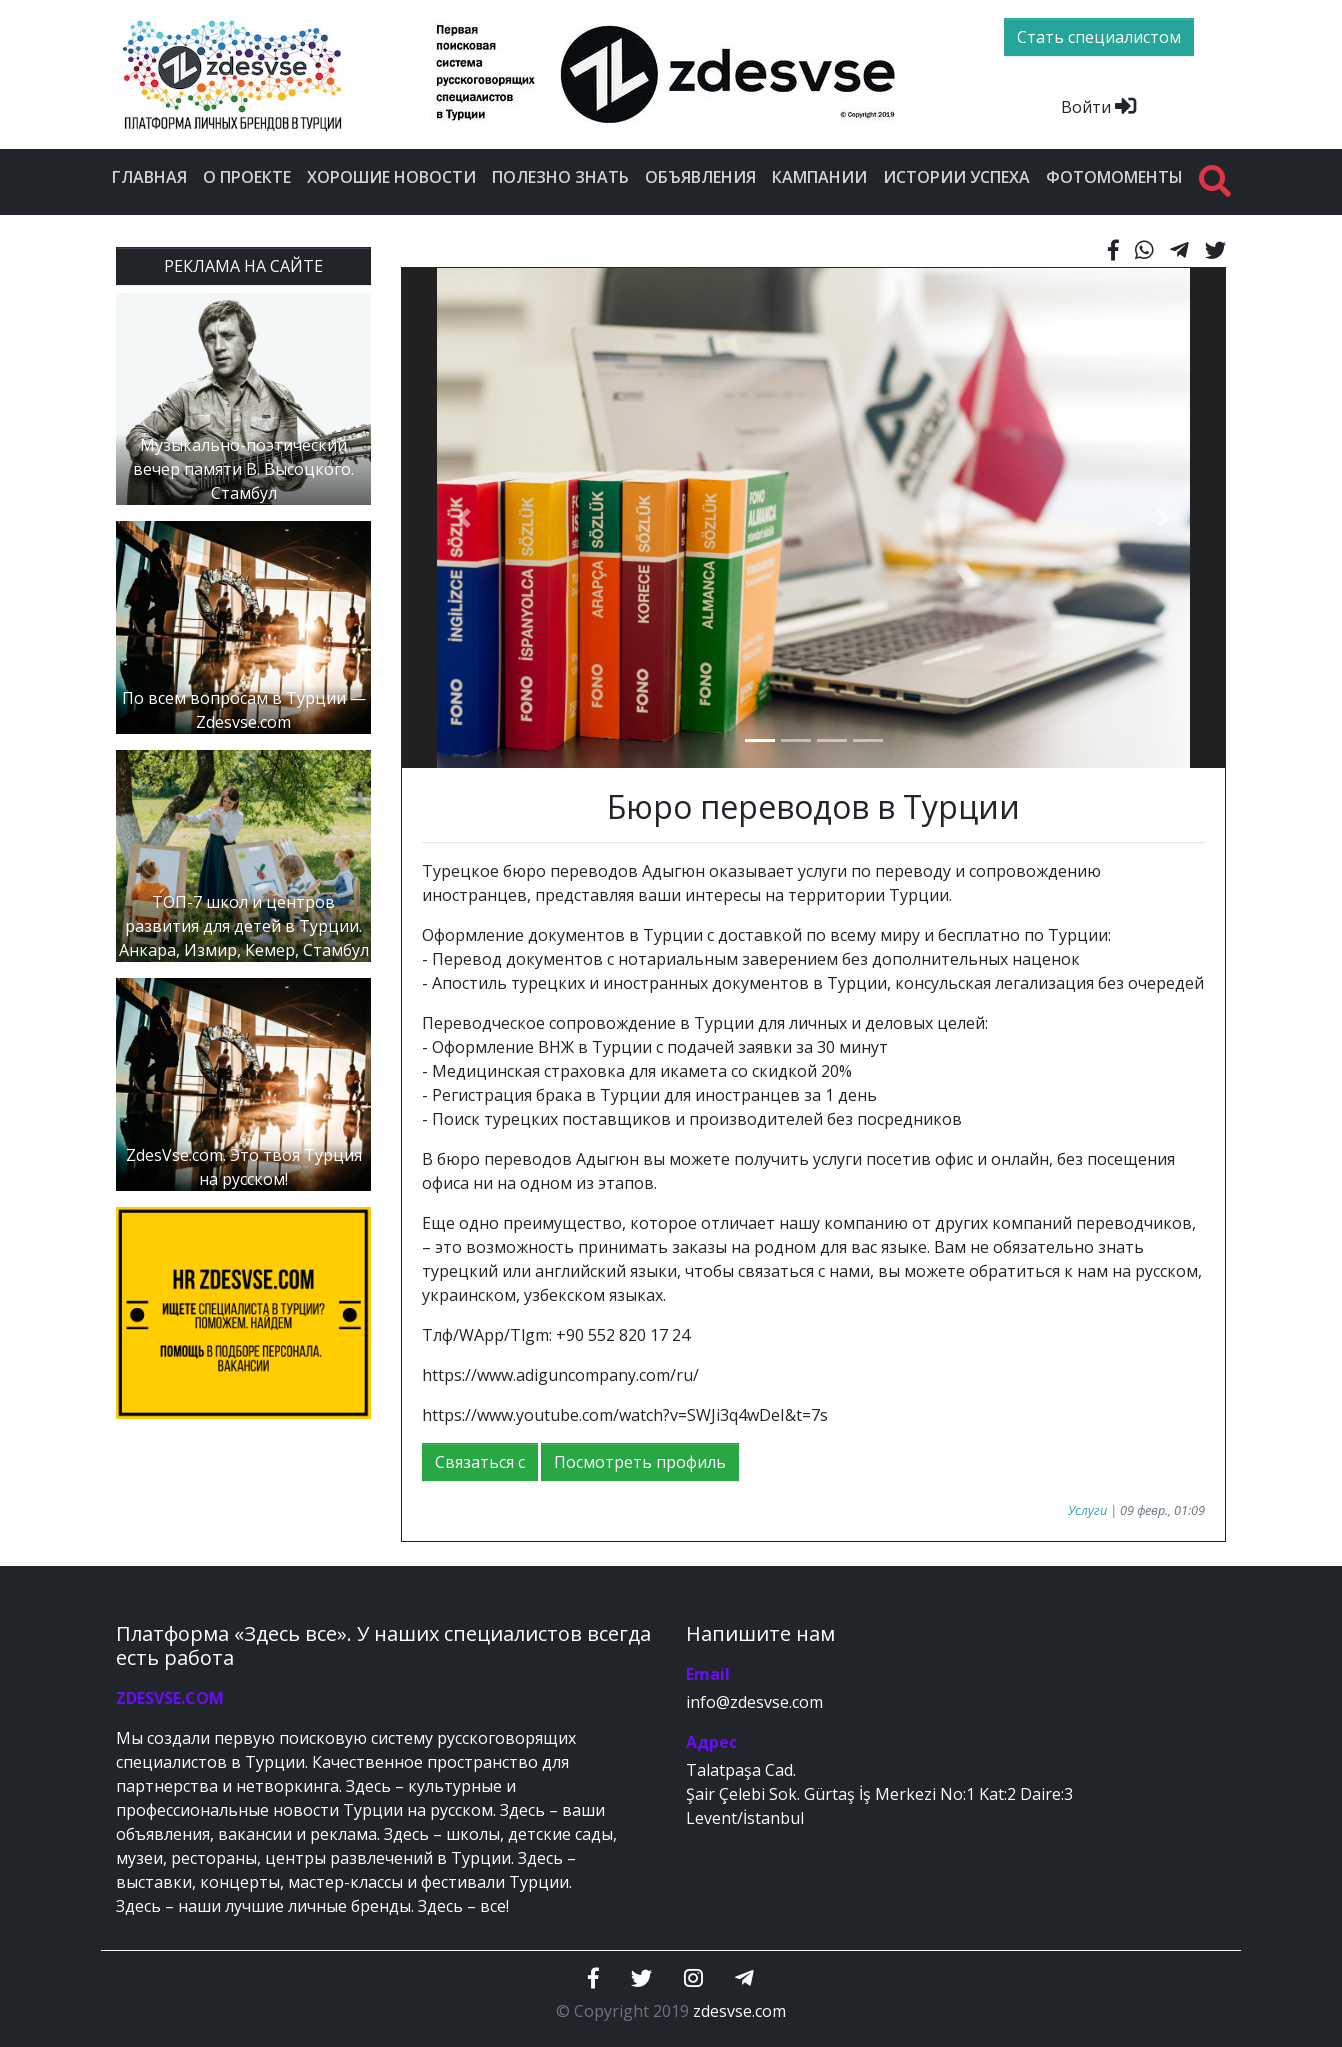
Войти (1098, 107)
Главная (149, 177)
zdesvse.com (739, 2011)
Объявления (700, 177)
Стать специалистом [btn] (1099, 37)
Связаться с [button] (480, 1462)
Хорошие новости (391, 177)
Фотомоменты (1114, 177)
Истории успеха (956, 177)
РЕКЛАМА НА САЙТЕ (243, 266)
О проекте (247, 177)
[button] (463, 518)
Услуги (1087, 1510)
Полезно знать (560, 177)
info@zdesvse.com (754, 1702)
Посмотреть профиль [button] (640, 1462)
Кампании (819, 177)
